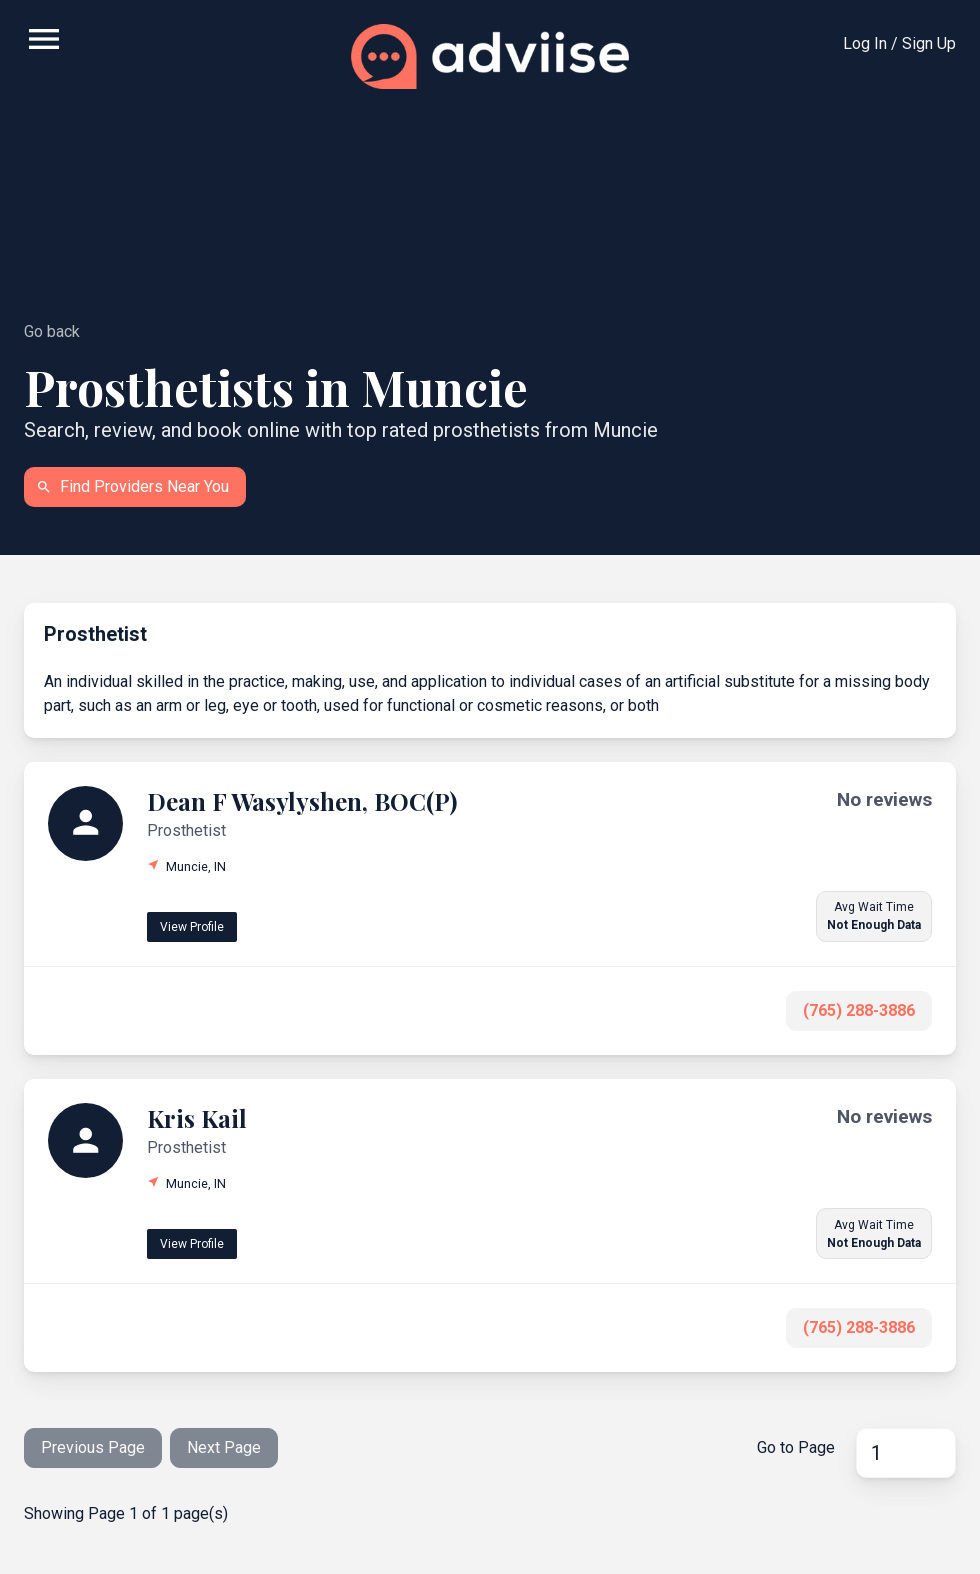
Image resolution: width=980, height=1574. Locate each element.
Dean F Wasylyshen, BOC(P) (302, 801)
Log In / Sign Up (899, 43)
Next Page (224, 1447)
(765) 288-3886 (859, 1010)
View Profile (192, 927)
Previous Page (93, 1447)
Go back (52, 331)
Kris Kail (197, 1118)
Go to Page (796, 1447)
